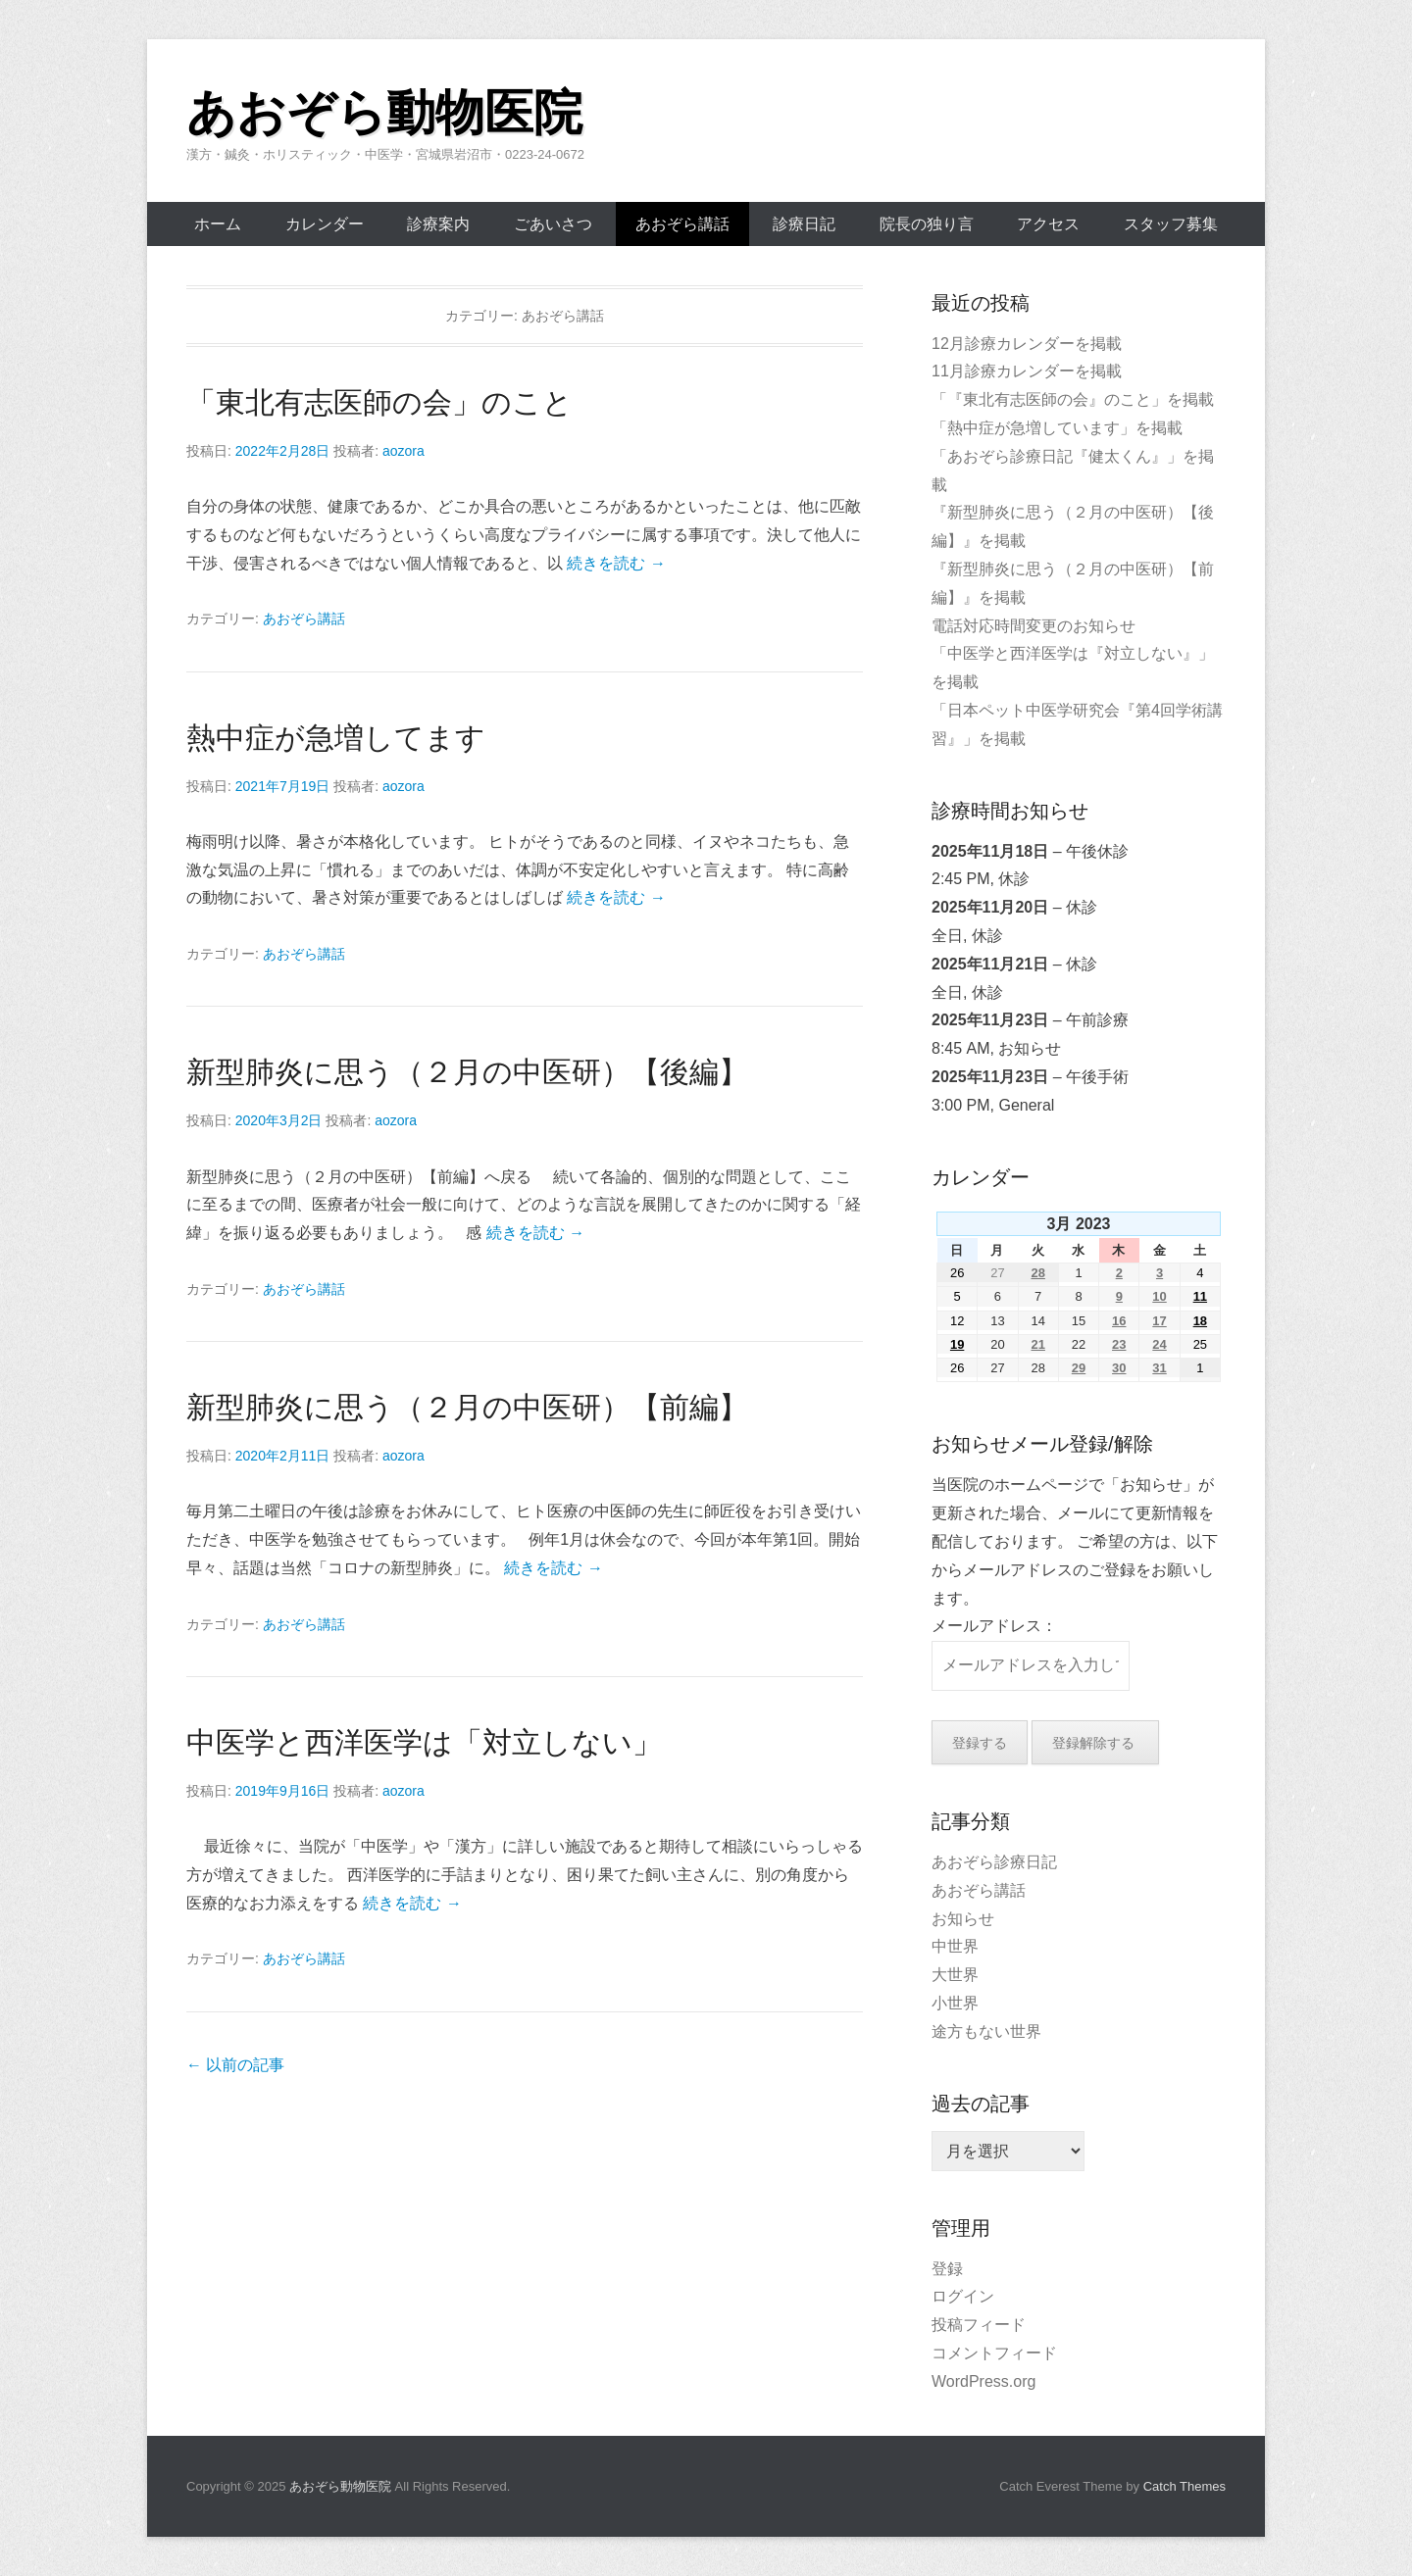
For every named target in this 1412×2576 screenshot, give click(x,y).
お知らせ (963, 1918)
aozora (403, 451)
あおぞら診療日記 (994, 1862)
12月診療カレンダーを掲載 (1027, 343)
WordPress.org (983, 2381)
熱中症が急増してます (335, 737)
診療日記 (804, 224)
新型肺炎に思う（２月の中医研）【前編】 (467, 1407)
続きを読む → (616, 563)
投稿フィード (979, 2324)
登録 (947, 2268)
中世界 (955, 1946)
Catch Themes (1184, 2486)
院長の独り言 (927, 224)
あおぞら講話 (682, 224)
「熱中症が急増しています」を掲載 (1057, 428)
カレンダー (324, 224)
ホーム (217, 224)
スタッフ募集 (1171, 224)
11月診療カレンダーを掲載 (1027, 371)
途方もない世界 (986, 2031)
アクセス (1048, 224)
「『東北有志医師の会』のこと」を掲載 (1073, 399)
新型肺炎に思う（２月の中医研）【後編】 (467, 1072)
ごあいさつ (553, 224)
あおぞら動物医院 (384, 112)
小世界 (955, 2003)
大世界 (955, 1974)
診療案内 (438, 224)
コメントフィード (994, 2353)
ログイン (963, 2296)
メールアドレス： (994, 1625)
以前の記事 (235, 2064)
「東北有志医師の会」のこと (379, 402)
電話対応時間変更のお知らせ (1033, 626)
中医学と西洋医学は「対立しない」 (424, 1742)
